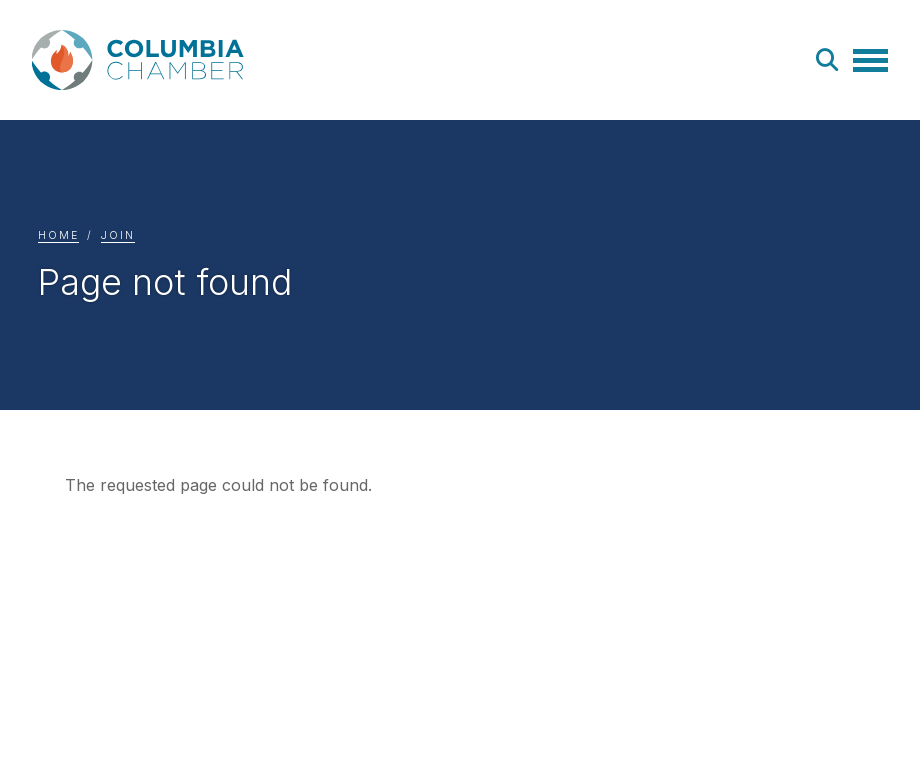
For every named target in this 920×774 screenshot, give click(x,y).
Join (118, 235)
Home (58, 235)
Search (828, 60)
